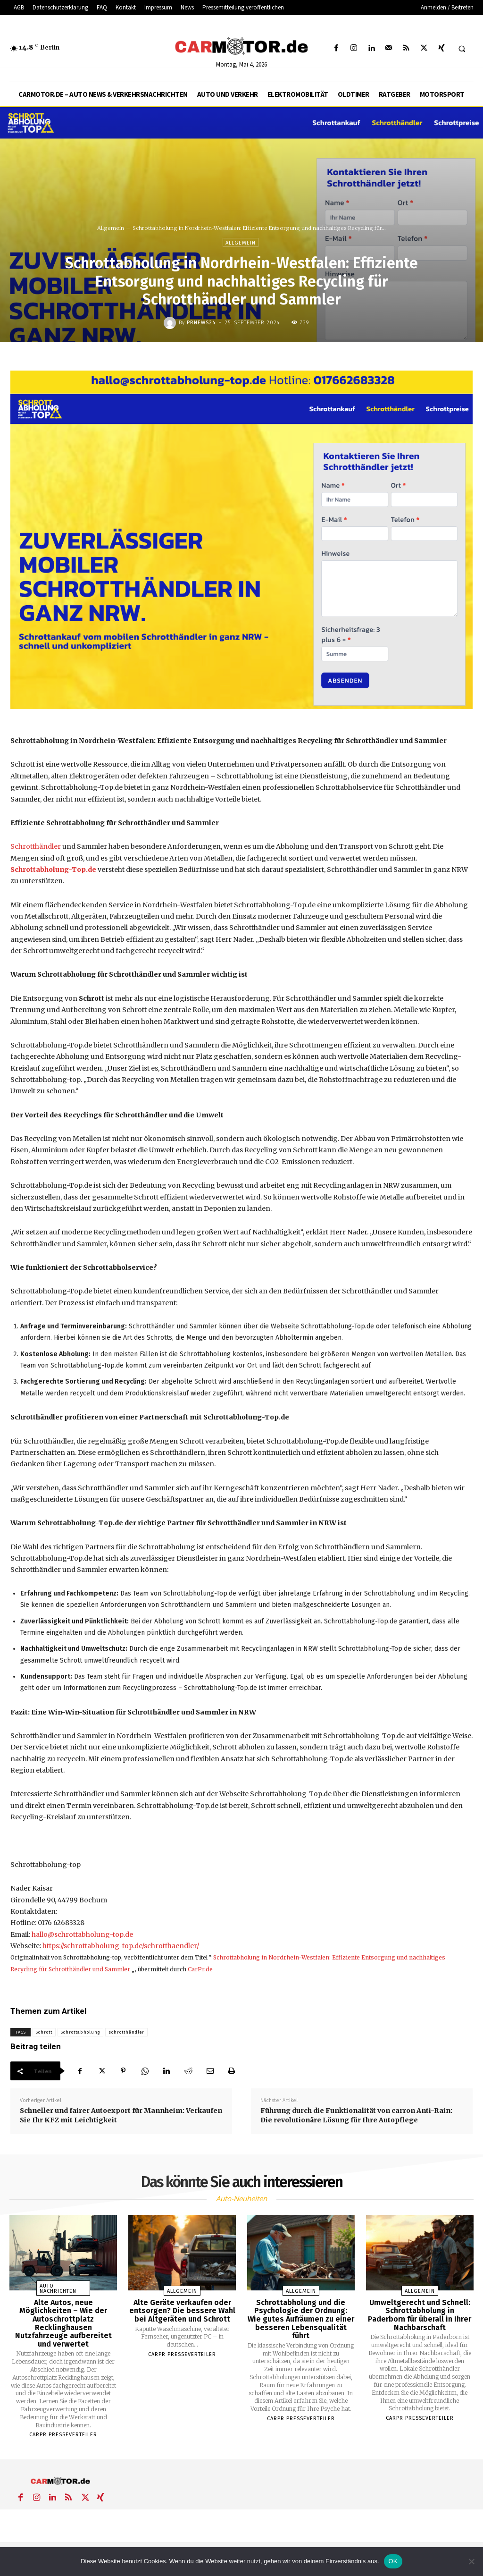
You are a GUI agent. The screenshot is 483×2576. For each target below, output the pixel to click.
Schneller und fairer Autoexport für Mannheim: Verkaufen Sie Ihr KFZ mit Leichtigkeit (121, 2115)
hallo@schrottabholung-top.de (82, 1934)
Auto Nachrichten (58, 2288)
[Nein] (471, 2561)
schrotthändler (126, 2032)
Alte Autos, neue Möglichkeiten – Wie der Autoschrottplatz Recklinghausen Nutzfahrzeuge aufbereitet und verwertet (63, 2323)
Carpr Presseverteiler (63, 2435)
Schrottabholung (80, 2032)
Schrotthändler (35, 846)
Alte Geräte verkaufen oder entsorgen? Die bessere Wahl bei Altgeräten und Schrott (182, 2310)
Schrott (44, 2032)
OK (393, 2561)
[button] (462, 48)
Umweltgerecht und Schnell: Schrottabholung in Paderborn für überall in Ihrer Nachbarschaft (419, 2315)
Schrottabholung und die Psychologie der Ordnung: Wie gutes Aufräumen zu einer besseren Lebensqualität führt (301, 2319)
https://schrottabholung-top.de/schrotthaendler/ (120, 1946)
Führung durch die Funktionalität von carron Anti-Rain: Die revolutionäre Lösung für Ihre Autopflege (356, 2115)
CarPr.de (200, 1969)
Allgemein (110, 228)
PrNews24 (201, 323)
